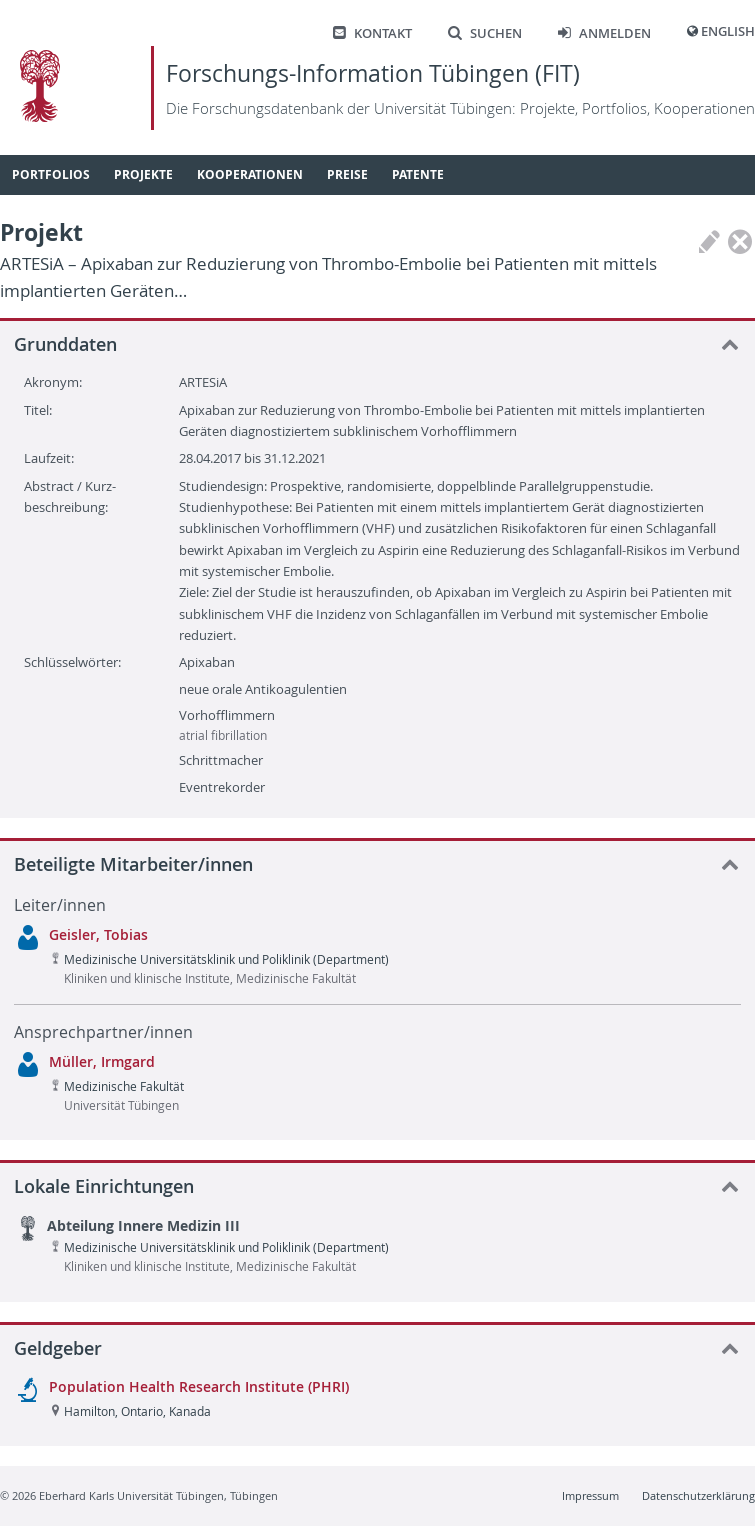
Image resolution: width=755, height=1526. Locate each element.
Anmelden (604, 33)
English (728, 31)
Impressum (590, 1495)
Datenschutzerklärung (698, 1495)
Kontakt (372, 33)
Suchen (485, 33)
